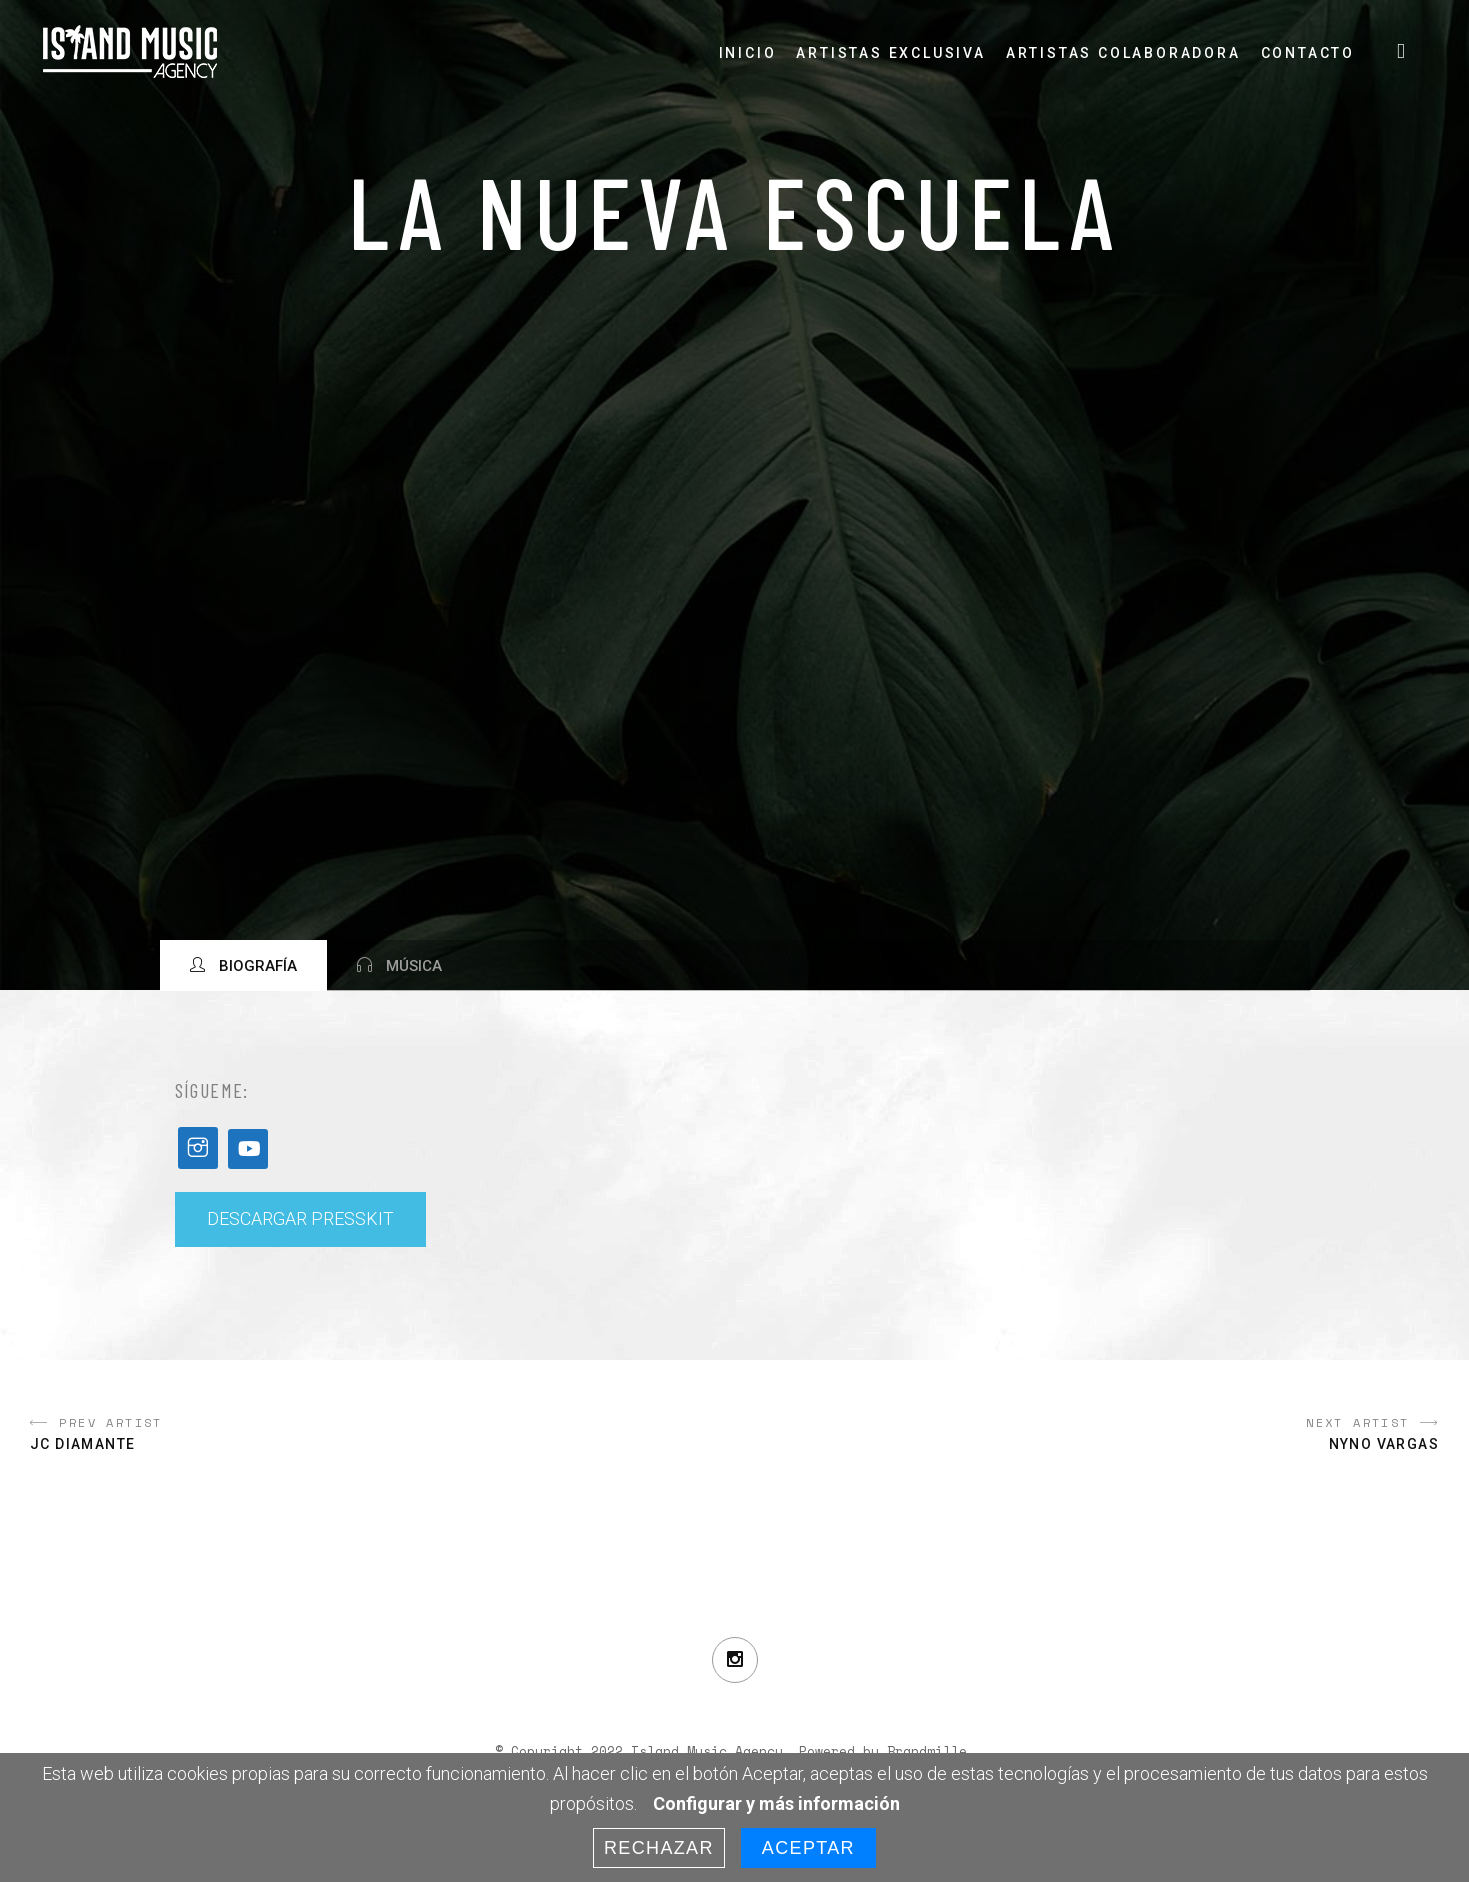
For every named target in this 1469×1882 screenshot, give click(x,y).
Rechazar (659, 1848)
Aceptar (808, 1848)
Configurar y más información (776, 1803)
